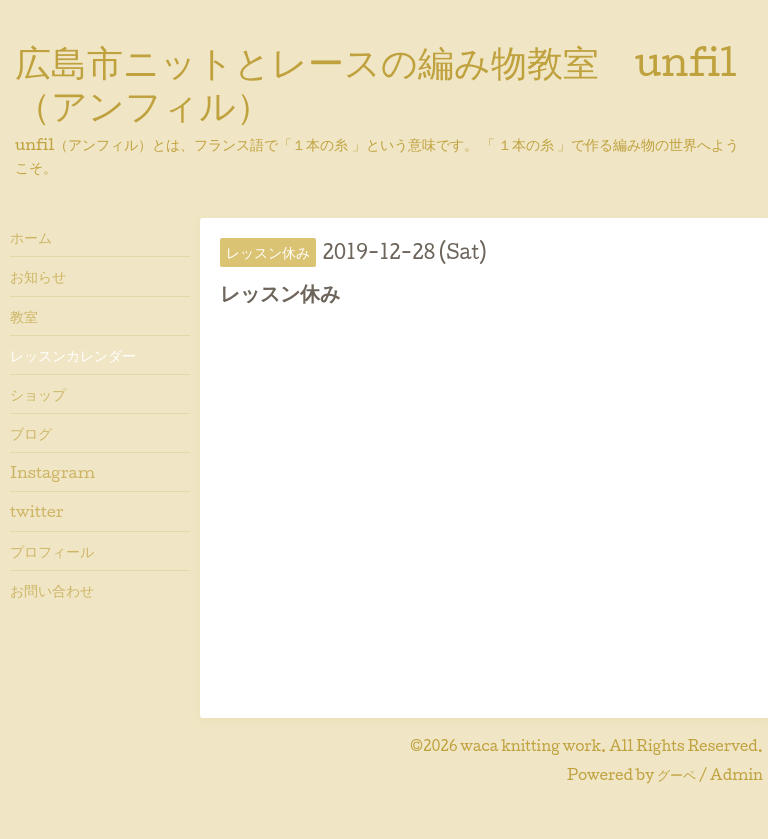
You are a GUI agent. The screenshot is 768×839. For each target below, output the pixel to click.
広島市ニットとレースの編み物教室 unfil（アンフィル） (376, 82)
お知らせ (38, 276)
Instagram (52, 472)
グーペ (676, 774)
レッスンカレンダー (73, 355)
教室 (24, 316)
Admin (736, 774)
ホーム (31, 237)
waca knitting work (530, 745)
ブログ (31, 433)
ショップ (38, 394)
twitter (37, 511)
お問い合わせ (52, 590)
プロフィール (52, 551)
